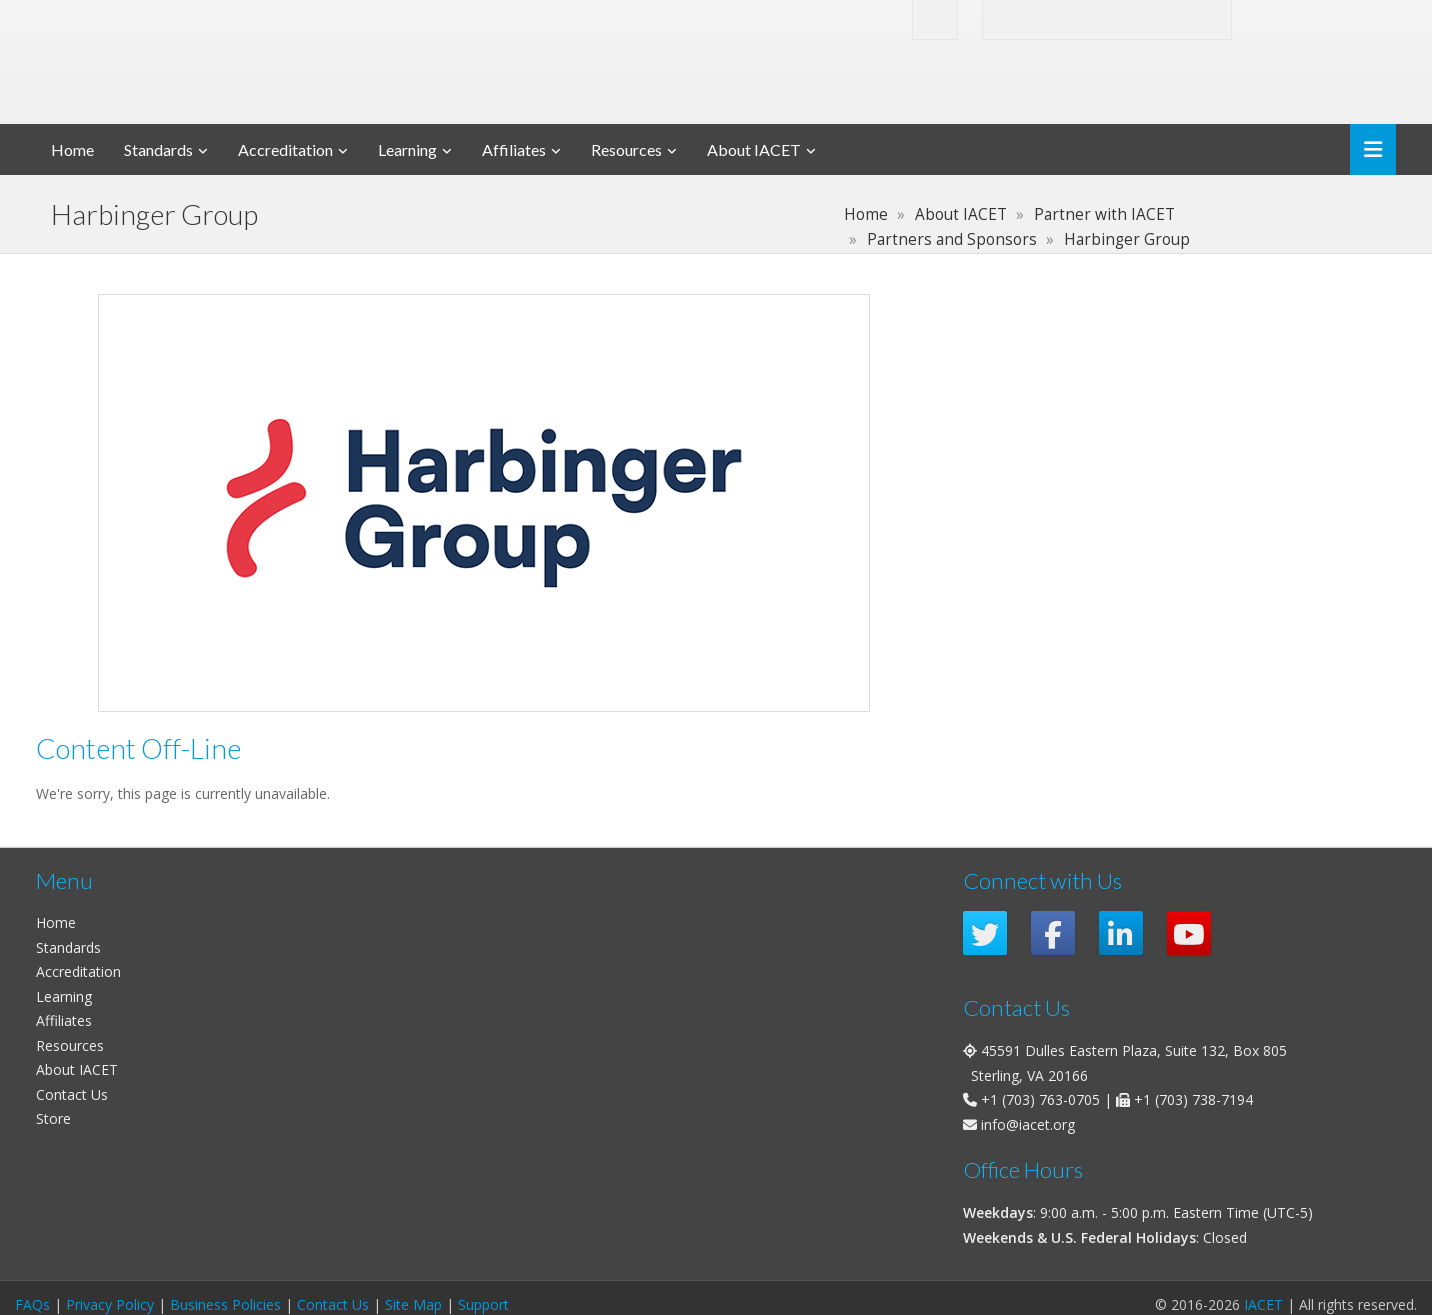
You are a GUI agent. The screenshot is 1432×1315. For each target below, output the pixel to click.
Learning (407, 149)
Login (1294, 18)
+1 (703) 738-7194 (1193, 1099)
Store (53, 1118)
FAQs (32, 1304)
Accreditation (285, 149)
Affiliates (514, 149)
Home (72, 149)
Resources (626, 149)
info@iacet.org (1028, 1124)
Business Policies (225, 1304)
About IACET (754, 149)
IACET (1263, 1304)
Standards (158, 149)
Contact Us (72, 1094)
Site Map (413, 1304)
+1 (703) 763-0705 (1040, 1099)
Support (483, 1304)
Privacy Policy (110, 1304)
